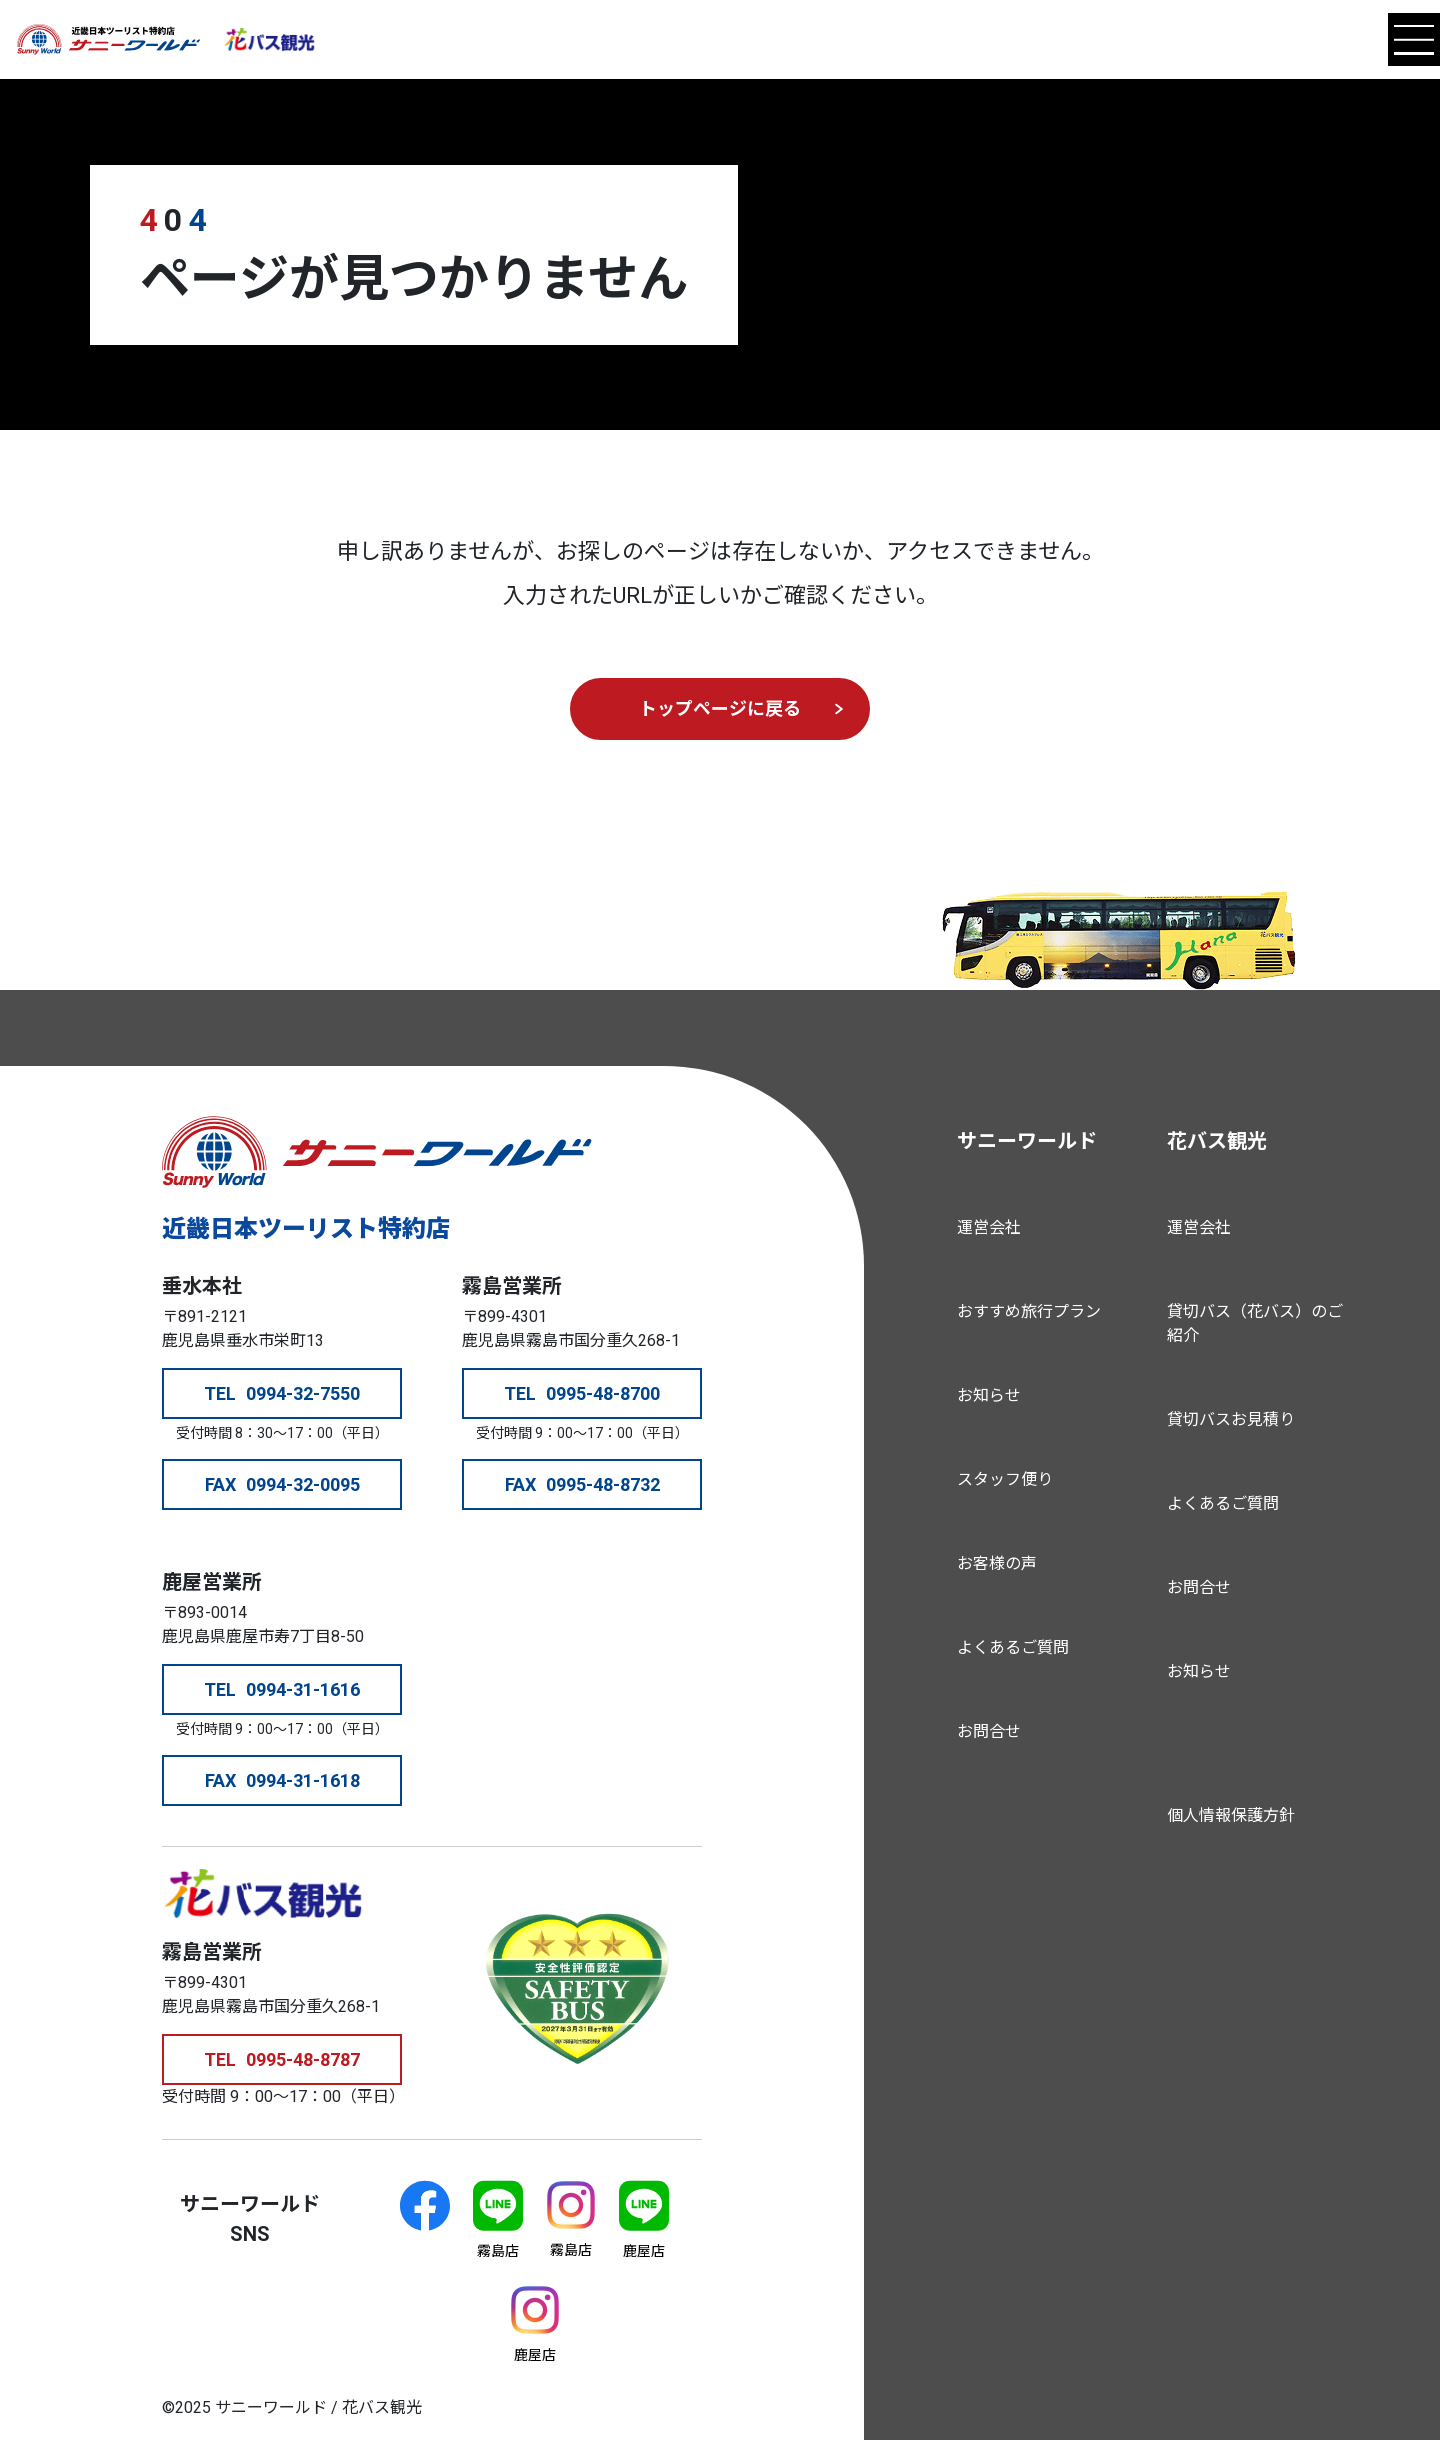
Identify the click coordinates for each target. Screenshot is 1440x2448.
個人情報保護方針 (1231, 1815)
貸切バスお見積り (1231, 1419)
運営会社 (989, 1227)
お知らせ (989, 1395)
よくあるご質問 (1013, 1647)
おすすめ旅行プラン (1029, 1311)
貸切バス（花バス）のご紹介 (1255, 1323)
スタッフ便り (1005, 1479)
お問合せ (989, 1731)
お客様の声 (997, 1563)
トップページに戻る (720, 708)
